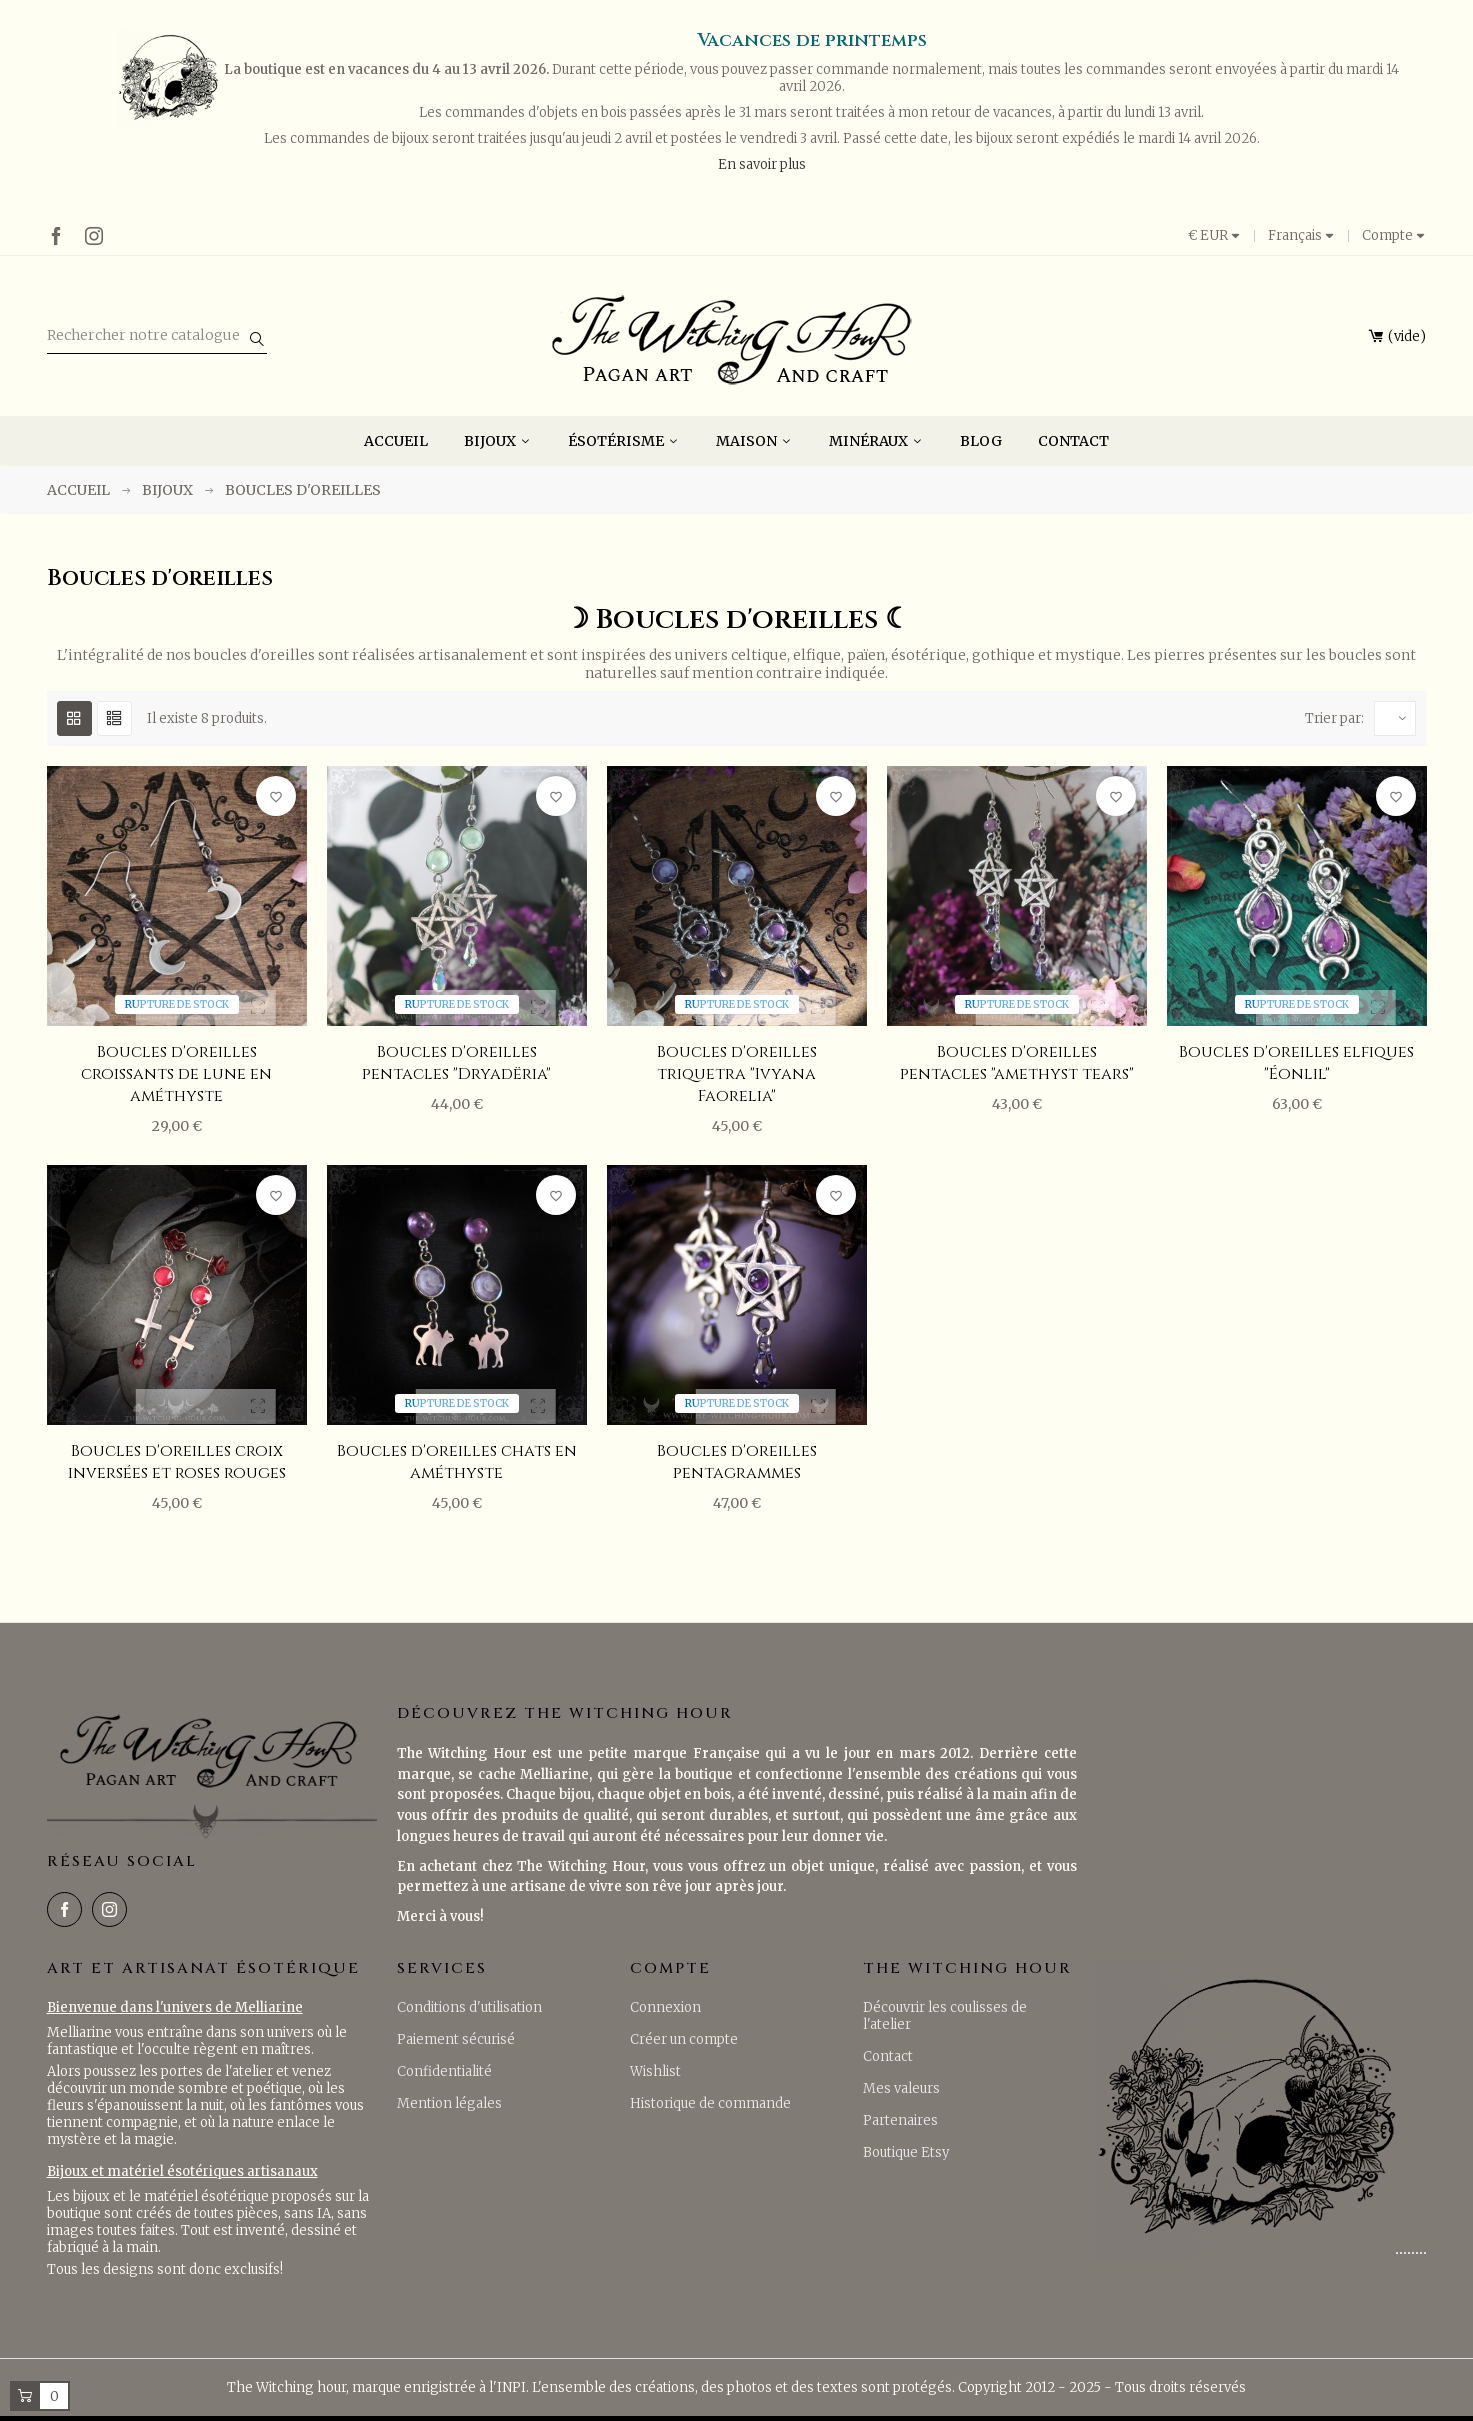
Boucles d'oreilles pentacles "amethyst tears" (1017, 1063)
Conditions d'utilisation (469, 2007)
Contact (888, 2056)
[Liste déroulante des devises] (1221, 235)
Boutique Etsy (906, 2152)
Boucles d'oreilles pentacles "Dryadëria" (456, 1063)
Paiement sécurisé (456, 2039)
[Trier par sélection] (1395, 718)
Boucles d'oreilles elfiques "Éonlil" (1296, 1063)
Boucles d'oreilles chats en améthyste (457, 1462)
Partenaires (900, 2120)
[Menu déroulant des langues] (1302, 235)
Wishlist (655, 2071)
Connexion (665, 2007)
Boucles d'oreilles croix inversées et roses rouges (177, 1462)
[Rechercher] (157, 336)
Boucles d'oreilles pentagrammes (737, 1462)
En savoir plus (762, 164)
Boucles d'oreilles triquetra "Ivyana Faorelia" (737, 1074)
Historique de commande (710, 2103)
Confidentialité (444, 2071)
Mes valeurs (901, 2088)
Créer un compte (684, 2039)
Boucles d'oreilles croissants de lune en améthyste (176, 1074)
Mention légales (449, 2103)
